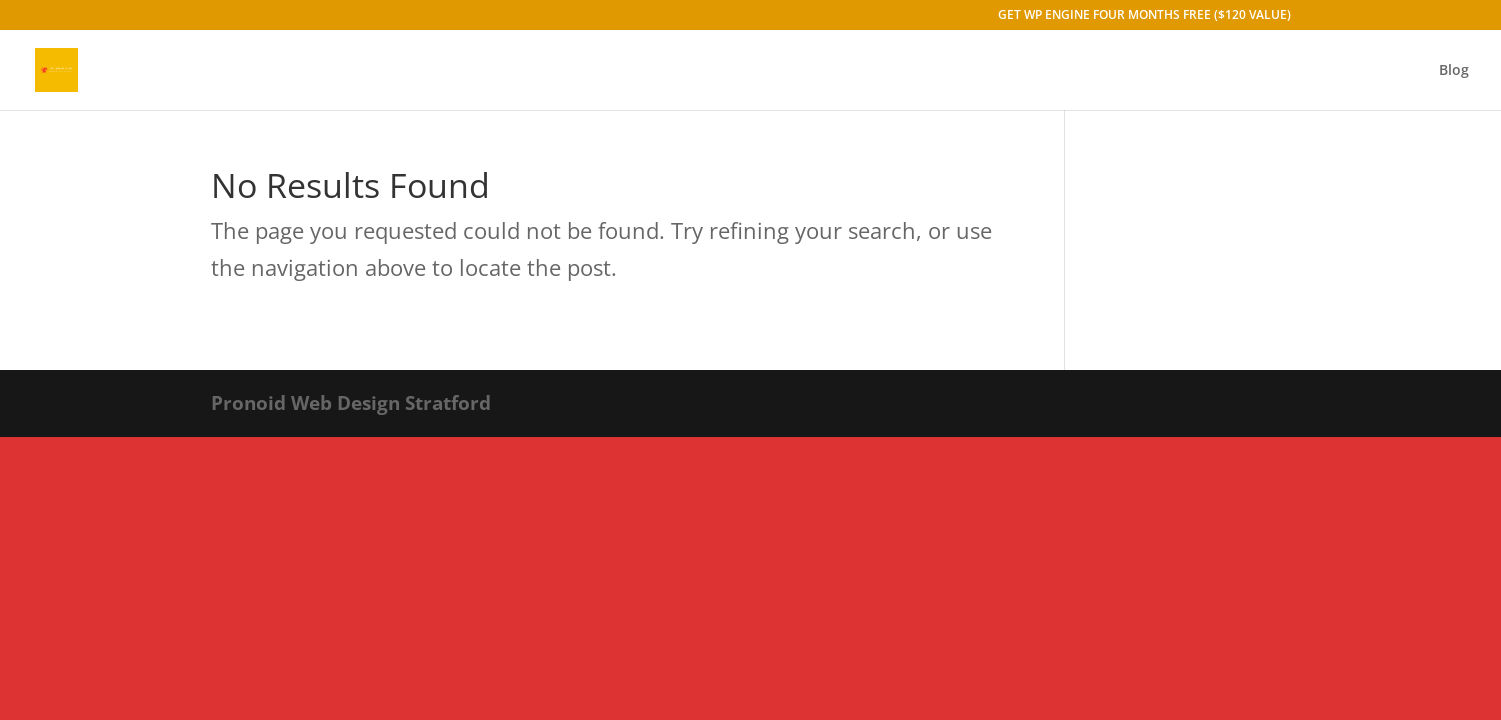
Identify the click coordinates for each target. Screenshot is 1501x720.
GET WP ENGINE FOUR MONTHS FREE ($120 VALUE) (1144, 16)
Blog (1454, 71)
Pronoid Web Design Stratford (351, 403)
